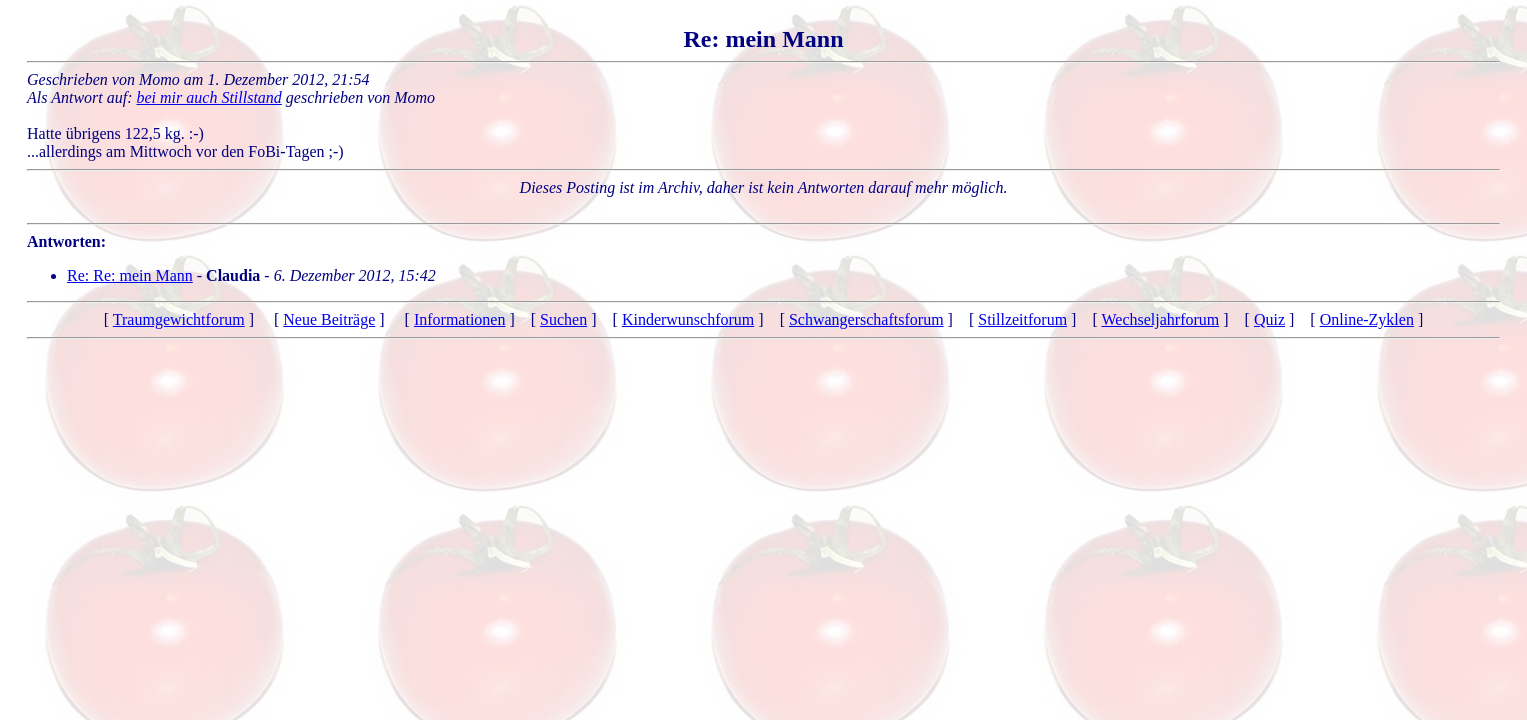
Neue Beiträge (329, 319)
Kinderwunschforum (688, 319)
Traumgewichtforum (179, 319)
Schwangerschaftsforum (866, 319)
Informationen (460, 319)
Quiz (1269, 319)
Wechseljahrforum (1160, 319)
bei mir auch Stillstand (209, 97)
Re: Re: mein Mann (130, 275)
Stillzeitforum (1022, 319)
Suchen (563, 319)
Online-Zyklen (1367, 319)
